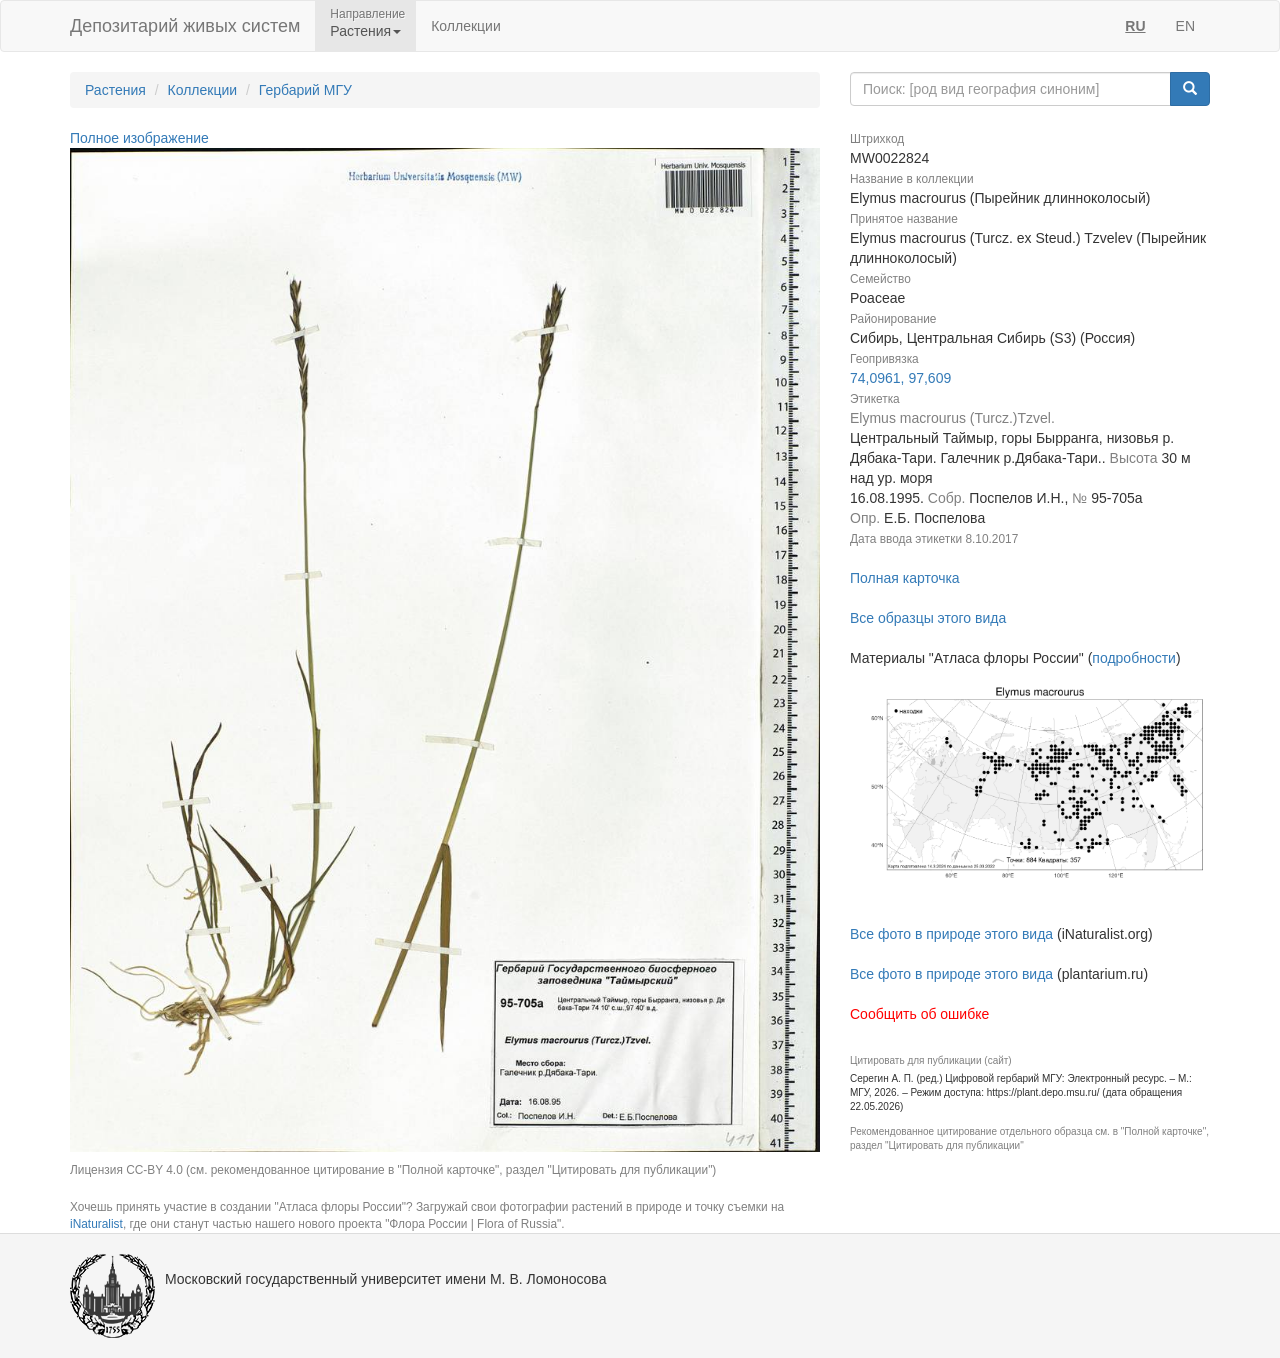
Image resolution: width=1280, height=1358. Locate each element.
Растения (115, 90)
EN (1185, 26)
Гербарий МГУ (305, 90)
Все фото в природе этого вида (951, 934)
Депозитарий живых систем (185, 26)
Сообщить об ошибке (919, 1014)
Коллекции (466, 26)
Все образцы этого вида (928, 618)
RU (1135, 26)
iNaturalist (96, 1224)
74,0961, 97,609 (900, 378)
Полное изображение (139, 138)
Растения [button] (365, 31)
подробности (1134, 658)
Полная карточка (905, 578)
